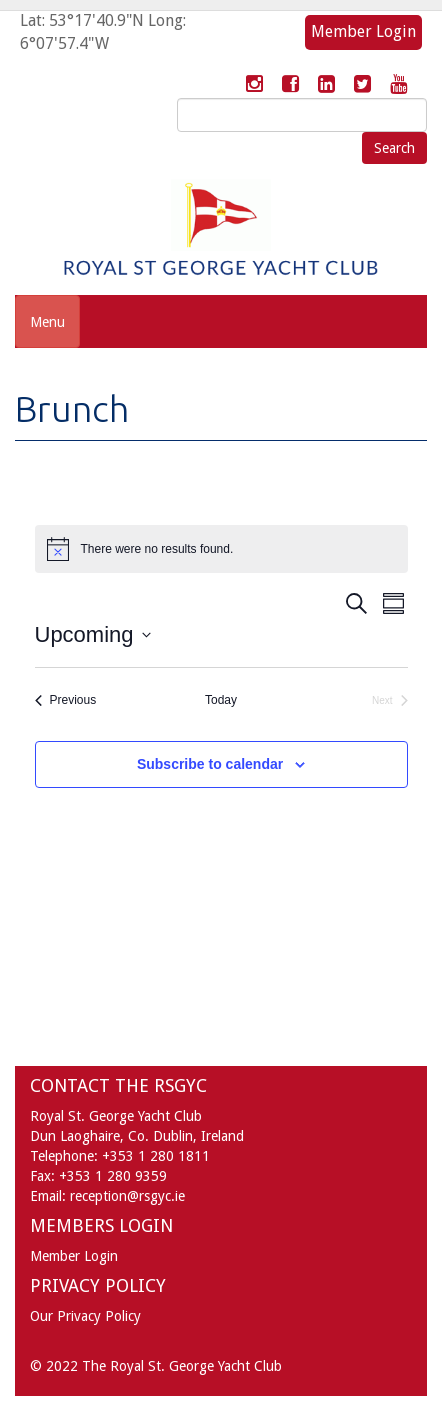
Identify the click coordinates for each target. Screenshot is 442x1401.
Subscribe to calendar (210, 764)
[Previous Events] (66, 700)
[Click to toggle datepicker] (93, 634)
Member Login (363, 31)
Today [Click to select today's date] (221, 700)
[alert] (221, 549)
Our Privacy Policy (85, 1316)
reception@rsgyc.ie (127, 1196)
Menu (47, 322)
